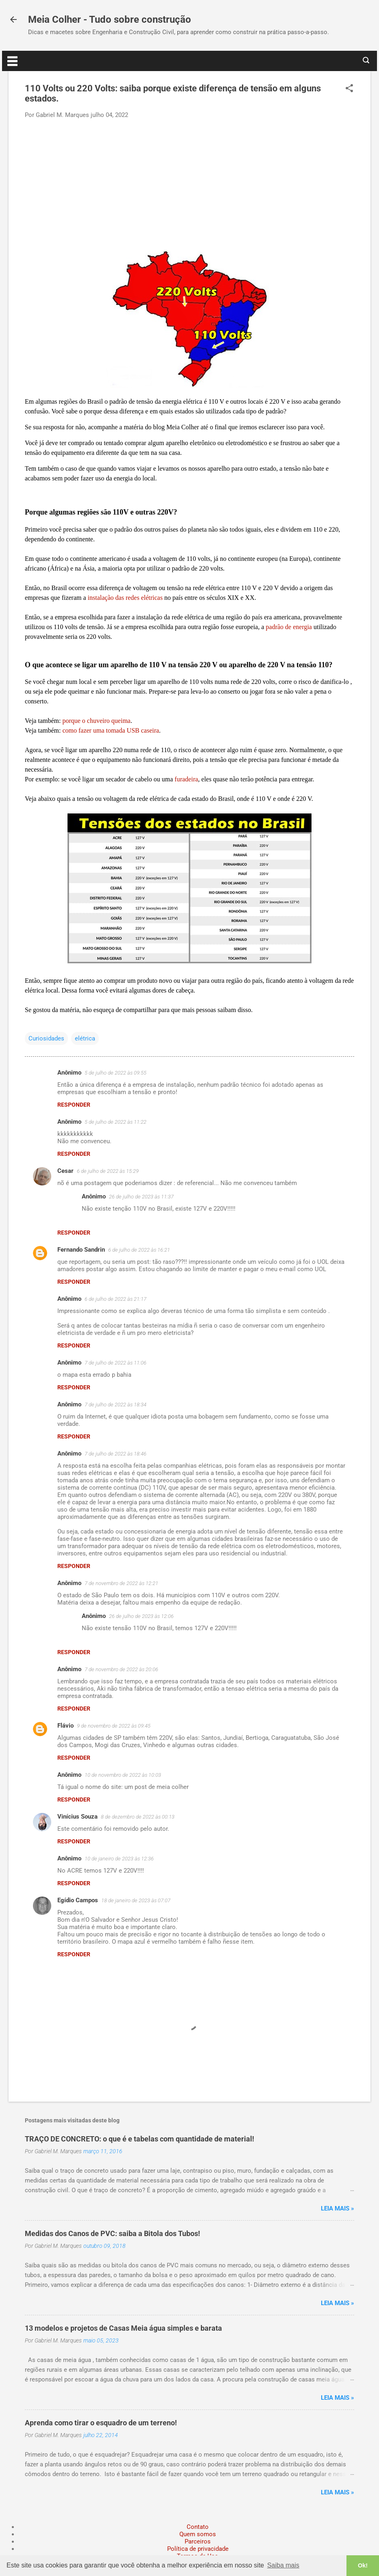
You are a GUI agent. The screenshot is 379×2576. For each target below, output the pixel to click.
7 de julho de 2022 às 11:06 (115, 1363)
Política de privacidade (198, 2548)
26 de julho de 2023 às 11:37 (141, 1197)
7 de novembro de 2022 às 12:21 (121, 1583)
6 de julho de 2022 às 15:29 (108, 1171)
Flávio (65, 1725)
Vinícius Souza (77, 1816)
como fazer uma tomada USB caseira (110, 730)
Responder (73, 1104)
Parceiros (198, 2541)
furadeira (186, 779)
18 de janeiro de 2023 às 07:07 (135, 1900)
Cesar (65, 1170)
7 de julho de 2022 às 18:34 (115, 1405)
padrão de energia (289, 626)
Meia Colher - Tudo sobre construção (109, 19)
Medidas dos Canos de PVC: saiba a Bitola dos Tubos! (112, 2233)
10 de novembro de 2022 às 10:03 (123, 1775)
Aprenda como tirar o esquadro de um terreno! (101, 2422)
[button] (349, 89)
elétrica (85, 1038)
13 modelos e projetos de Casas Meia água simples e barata (123, 2328)
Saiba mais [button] (283, 2565)
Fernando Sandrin (81, 1249)
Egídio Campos (77, 1900)
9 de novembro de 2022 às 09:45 (113, 1726)
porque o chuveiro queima (96, 720)
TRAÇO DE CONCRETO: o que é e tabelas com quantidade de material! (139, 2139)
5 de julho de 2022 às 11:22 (115, 1122)
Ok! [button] (363, 2565)
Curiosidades (46, 1038)
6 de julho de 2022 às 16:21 (139, 1250)
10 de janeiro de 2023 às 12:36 (119, 1859)
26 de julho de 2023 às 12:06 (141, 1616)
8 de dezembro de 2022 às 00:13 (137, 1817)
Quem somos (197, 2534)
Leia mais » (337, 2208)
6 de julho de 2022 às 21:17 (115, 1299)
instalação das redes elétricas (125, 597)
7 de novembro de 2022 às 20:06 (121, 1669)
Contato (198, 2527)
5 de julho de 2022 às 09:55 (115, 1073)
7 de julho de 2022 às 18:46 (115, 1454)
